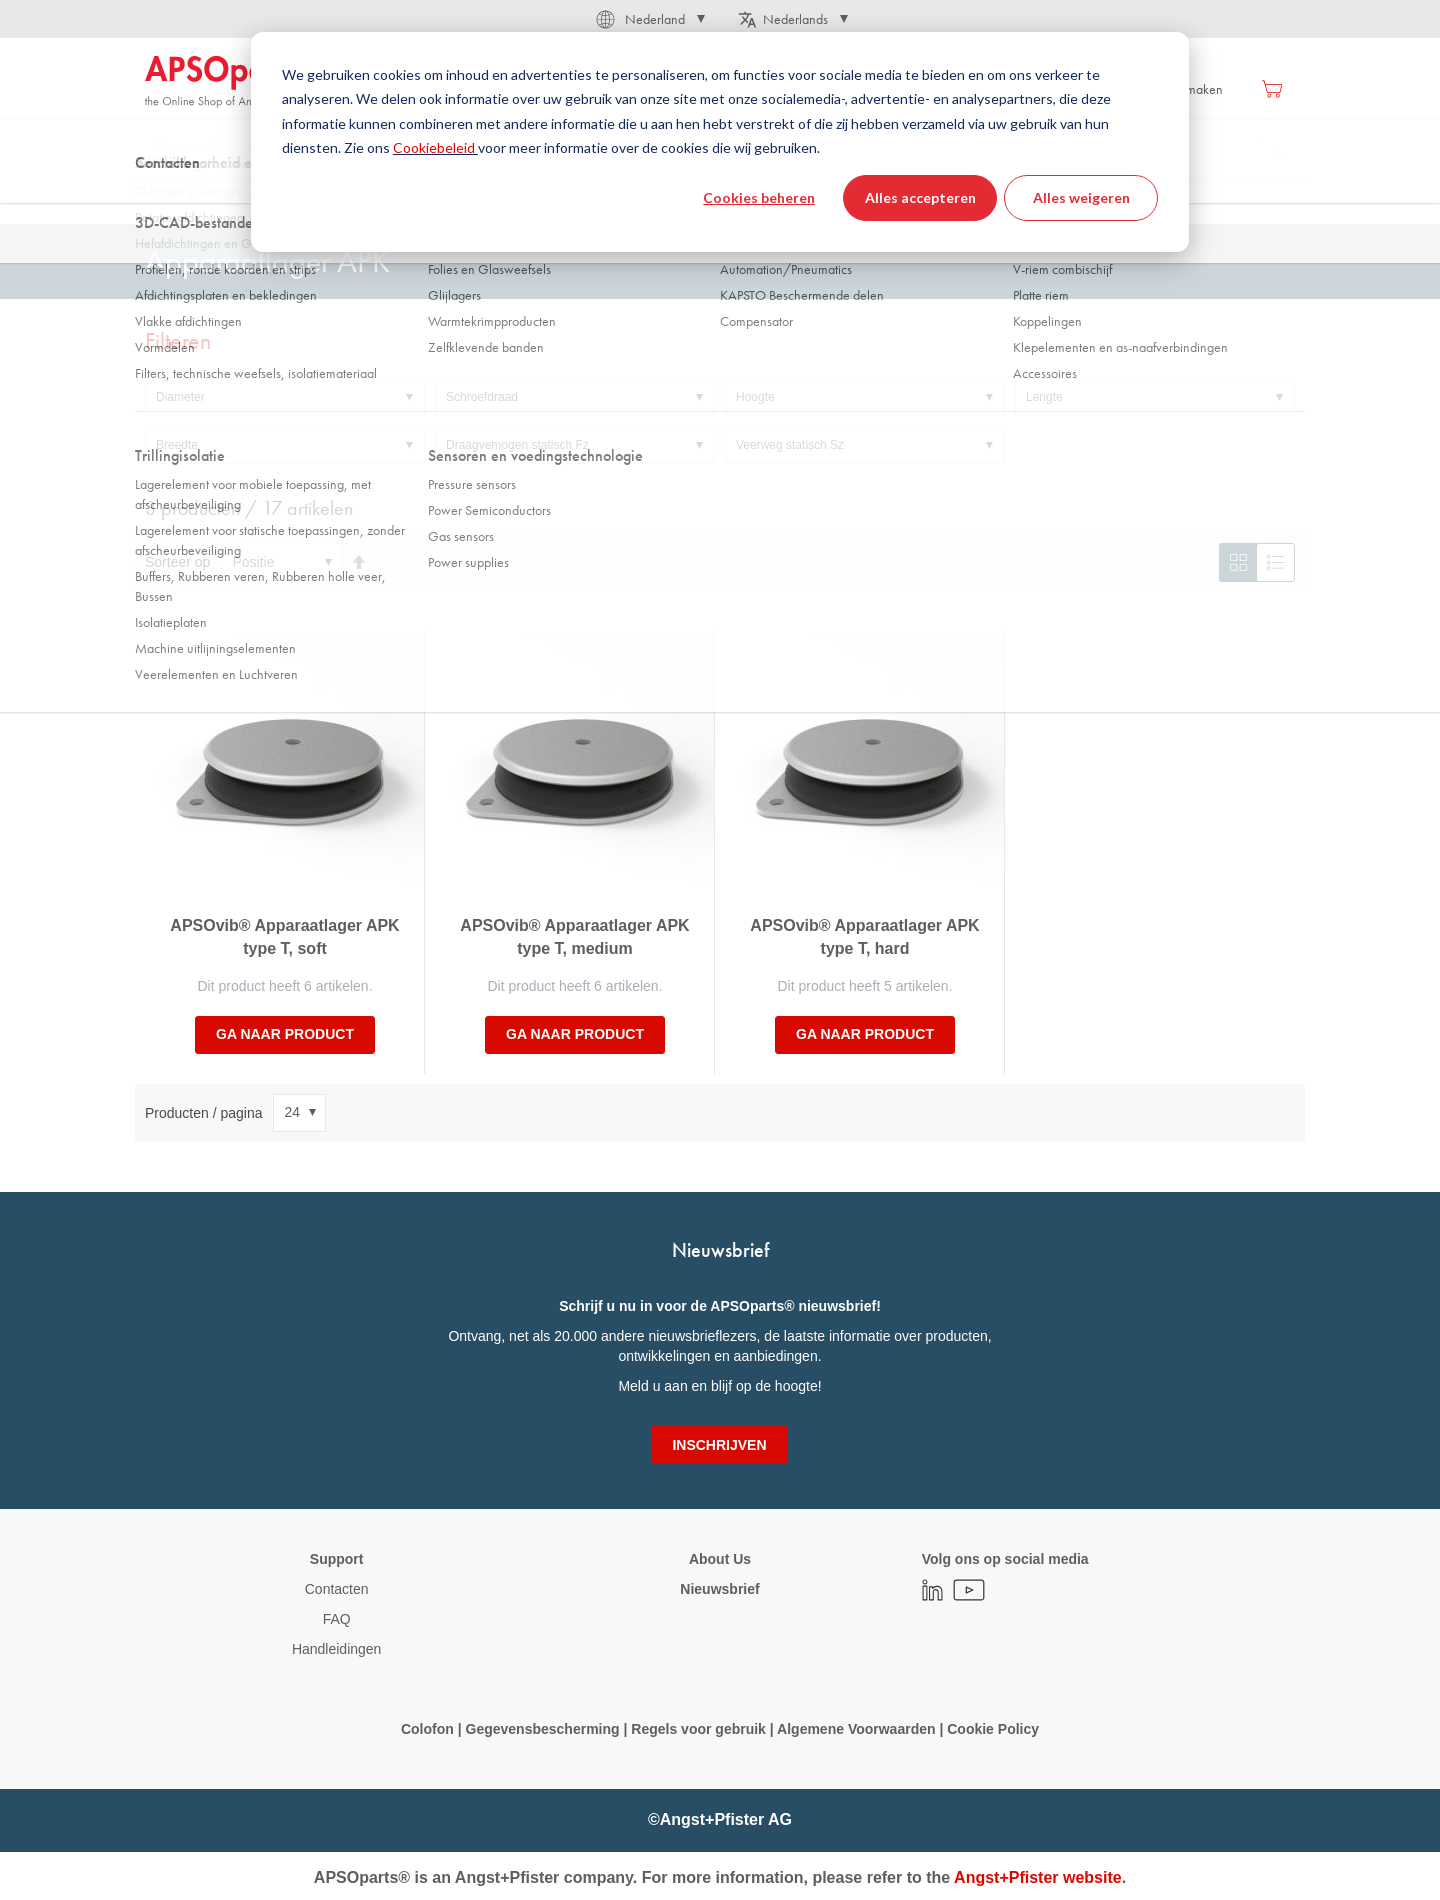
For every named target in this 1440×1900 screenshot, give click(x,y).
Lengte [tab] (1044, 397)
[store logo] (230, 82)
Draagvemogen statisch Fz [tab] (517, 445)
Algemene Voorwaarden (858, 1729)
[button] (649, 19)
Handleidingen (337, 1649)
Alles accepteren (920, 197)
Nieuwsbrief (719, 1589)
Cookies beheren (759, 197)
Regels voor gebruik (698, 1729)
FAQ (337, 1619)
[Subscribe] (719, 1445)
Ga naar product (285, 1034)
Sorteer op (177, 562)
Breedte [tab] (177, 445)
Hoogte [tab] (755, 397)
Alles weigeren (1081, 197)
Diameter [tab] (180, 397)
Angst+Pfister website (1038, 1877)
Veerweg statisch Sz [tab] (790, 445)
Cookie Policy (991, 1729)
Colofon (427, 1729)
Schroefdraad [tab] (482, 397)
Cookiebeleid (435, 147)
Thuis (159, 199)
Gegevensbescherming (543, 1729)
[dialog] (720, 142)
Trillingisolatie (241, 199)
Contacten (337, 1589)
